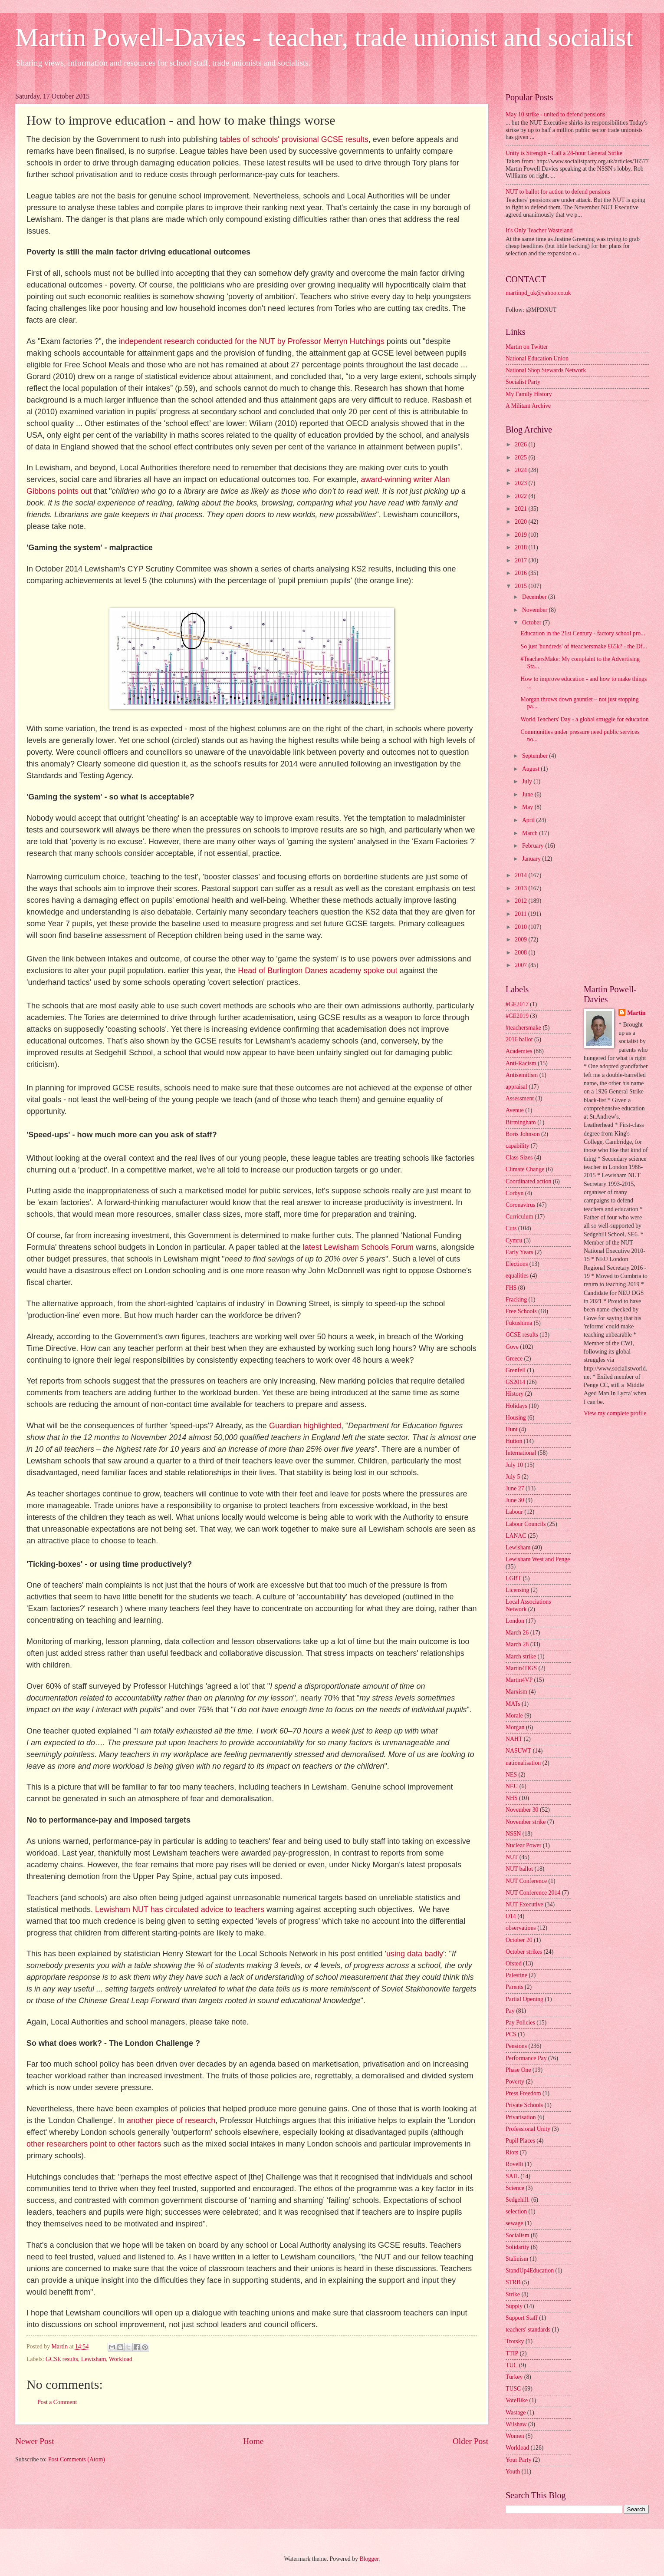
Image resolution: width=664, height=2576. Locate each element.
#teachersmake (523, 1027)
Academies (519, 1051)
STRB (513, 2282)
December (535, 597)
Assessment (520, 1098)
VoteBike (517, 2400)
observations (521, 1928)
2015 (521, 586)
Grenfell (516, 1370)
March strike (521, 1656)
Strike (513, 2294)
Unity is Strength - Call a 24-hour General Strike (564, 153)
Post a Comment (57, 2402)
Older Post (470, 2441)
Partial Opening (524, 1999)
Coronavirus (520, 1205)
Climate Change (525, 1169)
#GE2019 (517, 1016)
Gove (512, 1347)
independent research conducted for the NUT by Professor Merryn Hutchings (252, 341)
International (521, 1453)
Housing (516, 1417)
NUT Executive (524, 1904)
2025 (521, 457)
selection (516, 2211)
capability (517, 1146)
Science (515, 2188)
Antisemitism (522, 1075)
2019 (521, 535)
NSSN (513, 1833)
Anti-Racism (521, 1063)
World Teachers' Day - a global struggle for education (584, 719)
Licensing (517, 1590)
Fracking (516, 1299)
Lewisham (93, 2359)
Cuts (511, 1228)
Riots (512, 2152)
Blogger (368, 2559)
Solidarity (517, 2247)
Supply (514, 2306)
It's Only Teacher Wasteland (539, 230)
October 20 (519, 1940)
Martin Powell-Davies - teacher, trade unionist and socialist (324, 37)
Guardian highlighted (305, 1425)
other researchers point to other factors (93, 2144)
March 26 (517, 1632)
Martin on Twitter (527, 346)
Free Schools (521, 1311)
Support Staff (522, 2318)
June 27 (515, 1488)
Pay (510, 2011)
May (528, 807)
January (532, 858)
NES (511, 1774)
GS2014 (515, 1382)
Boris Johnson (523, 1134)
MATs (513, 1704)
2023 (521, 483)
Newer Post (34, 2441)
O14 (511, 1916)
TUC (512, 2365)
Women (515, 2436)
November (535, 610)
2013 (521, 888)
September (535, 756)
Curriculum (519, 1216)
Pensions (516, 2046)
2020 (521, 522)
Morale (514, 1715)
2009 (521, 939)
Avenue (515, 1110)
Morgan (515, 1727)
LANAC (516, 1535)
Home (253, 2441)
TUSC (513, 2388)
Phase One (518, 2070)
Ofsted (514, 1963)
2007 (521, 965)
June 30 (515, 1500)
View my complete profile (615, 1413)
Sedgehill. (518, 2199)
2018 (521, 547)
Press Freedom (523, 2093)
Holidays (516, 1406)
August (531, 769)
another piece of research (171, 2120)
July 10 (514, 1465)
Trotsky (515, 2341)
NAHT (514, 1739)
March (530, 833)
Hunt (512, 1429)
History (514, 1393)
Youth (513, 2471)
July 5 (513, 1476)
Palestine (516, 1975)
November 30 (522, 1810)
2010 (521, 927)
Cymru (514, 1240)
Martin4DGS (521, 1668)
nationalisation (523, 1763)
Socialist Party (523, 382)
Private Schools (524, 2105)
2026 (521, 444)
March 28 (517, 1644)
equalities (517, 1275)
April (529, 820)
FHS (511, 1288)
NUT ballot (519, 1869)
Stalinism (517, 2259)
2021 (521, 508)
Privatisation (521, 2117)
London (515, 1621)
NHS (512, 1798)
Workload (120, 2359)
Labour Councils (526, 1524)
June (528, 794)
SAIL (512, 2176)
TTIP (512, 2353)
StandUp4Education (530, 2270)
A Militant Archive (528, 406)
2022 (521, 496)
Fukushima (519, 1323)
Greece (514, 1358)
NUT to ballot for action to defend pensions (558, 191)
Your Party (519, 2460)
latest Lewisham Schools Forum (358, 1247)
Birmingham (521, 1122)
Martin (636, 1013)
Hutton (514, 1441)
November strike (526, 1822)
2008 (521, 952)
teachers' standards (528, 2329)
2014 (521, 875)
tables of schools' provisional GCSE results (294, 139)
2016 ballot (519, 1039)
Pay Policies (520, 2022)
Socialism (517, 2235)
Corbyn (514, 1193)
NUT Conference (526, 1881)
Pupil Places (520, 2140)
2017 (521, 560)
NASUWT (518, 1750)
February (533, 845)
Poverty (515, 2081)
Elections (517, 1264)
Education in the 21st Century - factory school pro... (582, 633)
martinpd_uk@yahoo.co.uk (538, 293)
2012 (521, 901)
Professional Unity (528, 2129)
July (527, 781)
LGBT (513, 1578)
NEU (512, 1786)
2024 (521, 470)
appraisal (516, 1086)
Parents (514, 1987)
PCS (511, 2034)
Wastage (516, 2412)
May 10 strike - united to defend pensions (555, 114)
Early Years (519, 1252)
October (532, 622)
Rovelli (514, 2164)
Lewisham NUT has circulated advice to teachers (180, 1909)
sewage (514, 2223)
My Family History (529, 394)
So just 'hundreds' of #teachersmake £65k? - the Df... (583, 646)
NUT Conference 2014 (533, 1892)
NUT (512, 1857)
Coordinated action (528, 1181)
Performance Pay (526, 2058)
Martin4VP (519, 1680)
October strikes (524, 1952)
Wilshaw (516, 2424)
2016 (521, 573)
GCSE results (62, 2359)
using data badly (414, 1953)
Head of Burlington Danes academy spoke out (318, 970)
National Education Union (537, 358)
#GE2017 (517, 1004)
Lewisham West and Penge (538, 1559)
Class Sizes (519, 1157)
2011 (521, 914)
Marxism (516, 1691)
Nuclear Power (523, 1845)
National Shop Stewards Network (546, 370)
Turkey (514, 2377)
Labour (514, 1512)
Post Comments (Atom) (76, 2459)
